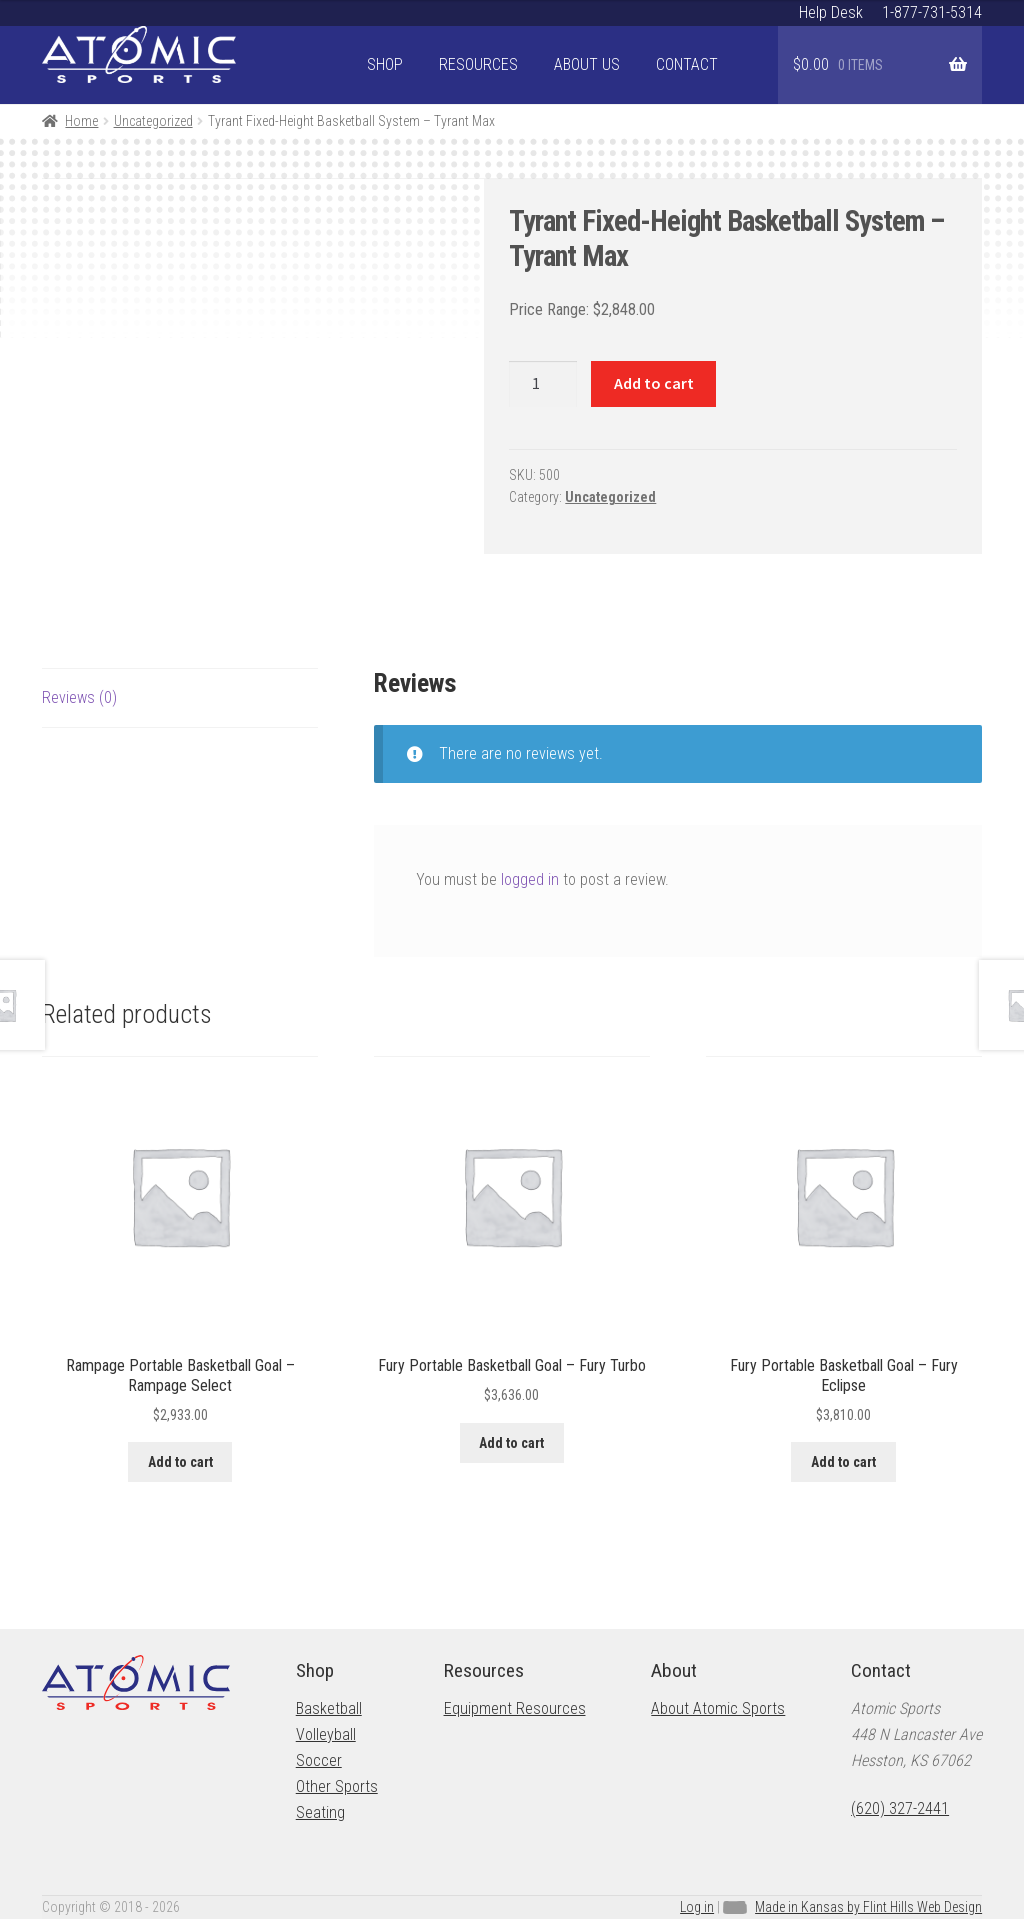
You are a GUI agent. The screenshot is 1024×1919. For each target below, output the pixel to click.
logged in (530, 879)
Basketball (329, 1708)
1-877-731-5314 (932, 12)
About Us (587, 64)
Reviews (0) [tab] (79, 697)
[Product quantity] (543, 384)
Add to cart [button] (180, 1462)
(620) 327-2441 (900, 1808)
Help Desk (831, 12)
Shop (385, 64)
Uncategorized (153, 121)
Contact (687, 64)
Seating (320, 1812)
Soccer (319, 1760)
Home (81, 121)
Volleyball (326, 1734)
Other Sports (337, 1786)
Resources (478, 64)
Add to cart (654, 383)
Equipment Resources (515, 1708)
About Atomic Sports (718, 1708)
